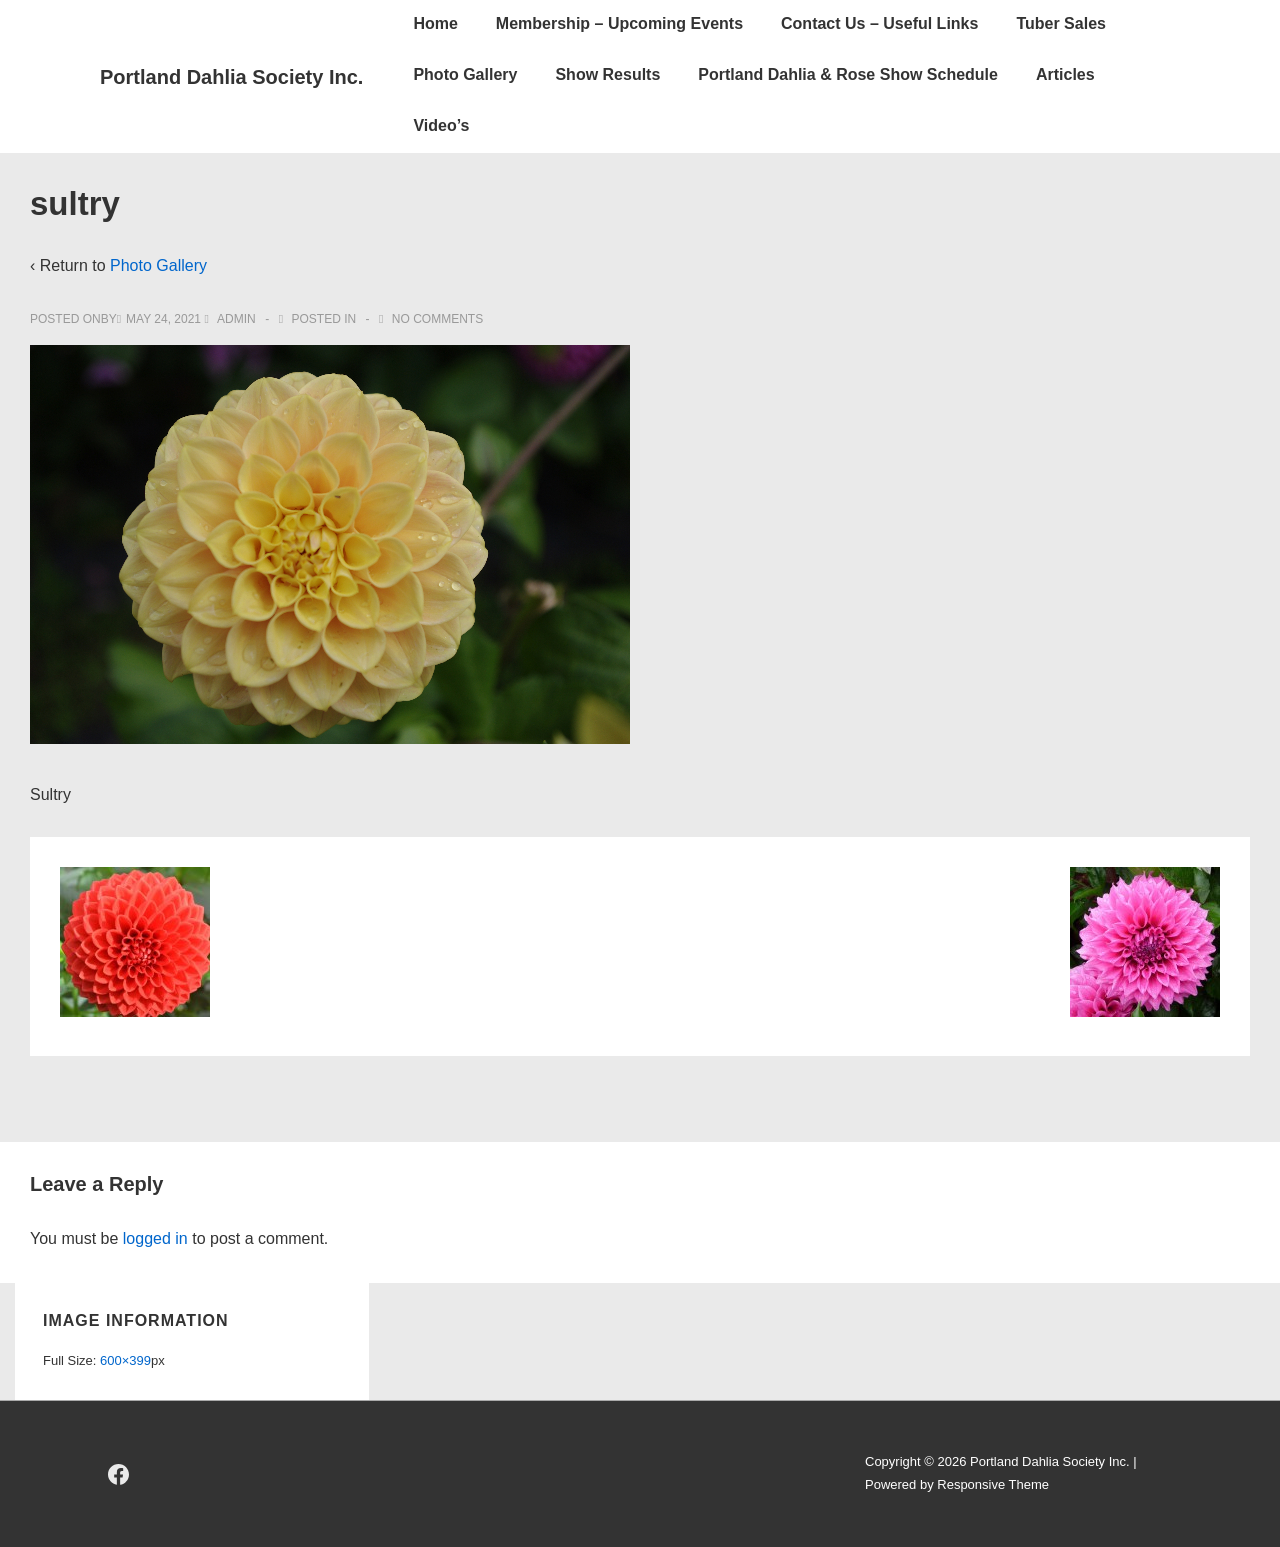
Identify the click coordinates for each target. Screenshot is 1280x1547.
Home (435, 23)
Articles (1065, 74)
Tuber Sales (1061, 23)
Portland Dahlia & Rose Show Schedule (848, 74)
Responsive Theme (993, 1484)
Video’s (441, 125)
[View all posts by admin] (231, 319)
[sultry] (163, 319)
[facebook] (119, 1474)
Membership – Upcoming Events (619, 23)
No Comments (437, 319)
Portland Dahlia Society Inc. (231, 77)
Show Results (607, 74)
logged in (155, 1238)
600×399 (125, 1360)
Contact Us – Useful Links (879, 23)
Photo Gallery (465, 74)
